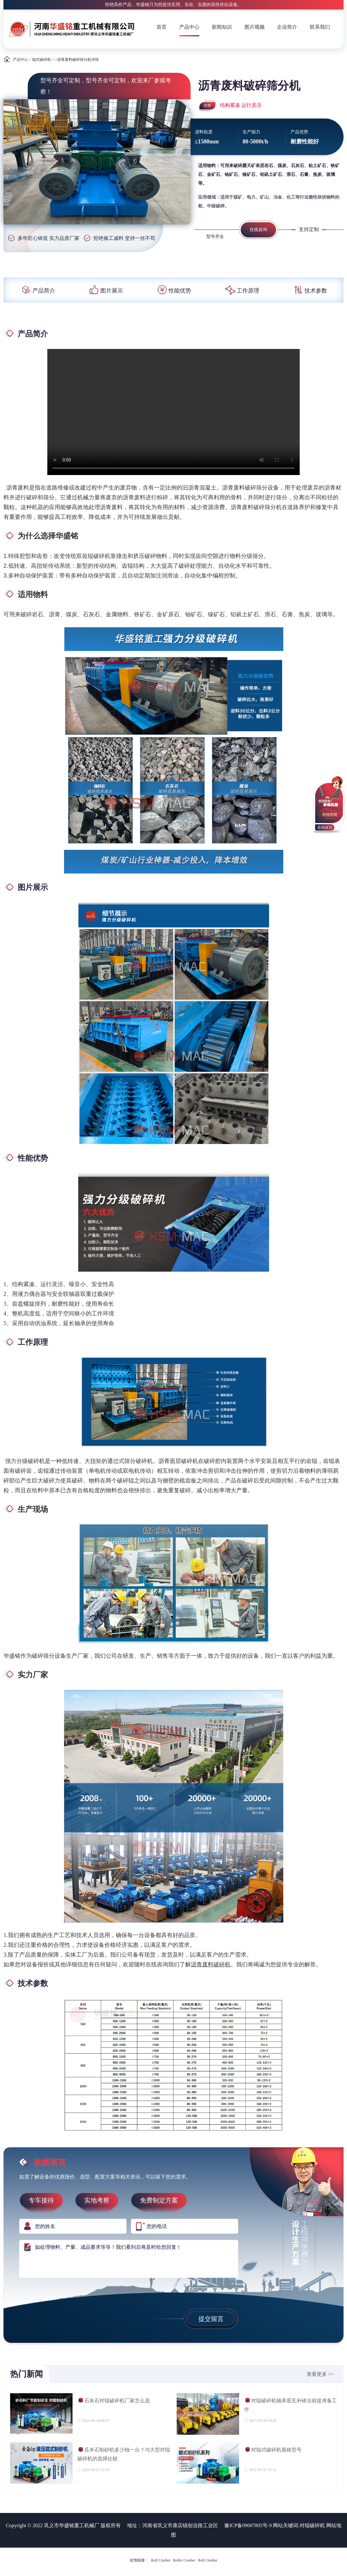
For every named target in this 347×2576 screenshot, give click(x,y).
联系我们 (320, 27)
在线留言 (324, 827)
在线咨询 (258, 229)
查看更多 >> (320, 2374)
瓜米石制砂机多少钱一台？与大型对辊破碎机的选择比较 (123, 2454)
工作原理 (241, 290)
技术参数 (309, 290)
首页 (161, 27)
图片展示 (105, 290)
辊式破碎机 (41, 59)
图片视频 (254, 27)
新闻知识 (222, 27)
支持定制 (309, 229)
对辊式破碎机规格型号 (273, 2450)
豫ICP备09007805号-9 (248, 2525)
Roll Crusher (161, 2560)
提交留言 (211, 2318)
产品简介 (37, 290)
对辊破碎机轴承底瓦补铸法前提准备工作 (290, 2405)
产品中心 (189, 27)
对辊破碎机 (312, 2525)
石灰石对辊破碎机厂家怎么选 (113, 2401)
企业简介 (287, 27)
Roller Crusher (184, 2560)
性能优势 (173, 290)
